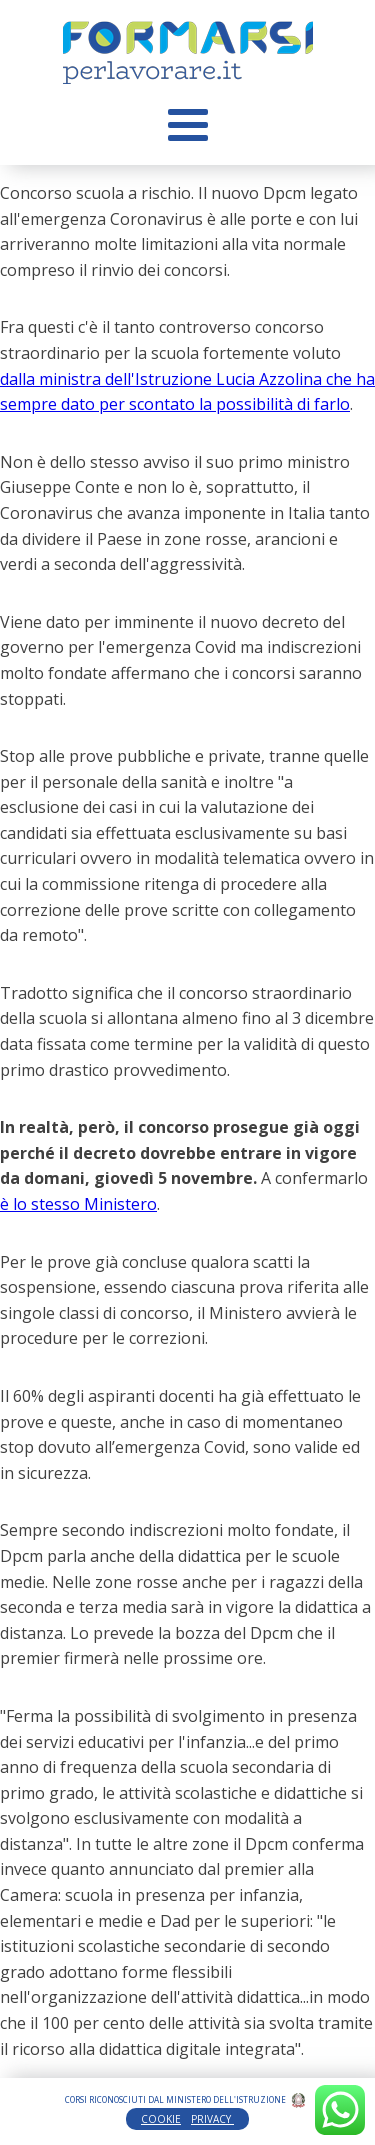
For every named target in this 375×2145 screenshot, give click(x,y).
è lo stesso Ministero (78, 1204)
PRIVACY (212, 2119)
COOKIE (161, 2119)
